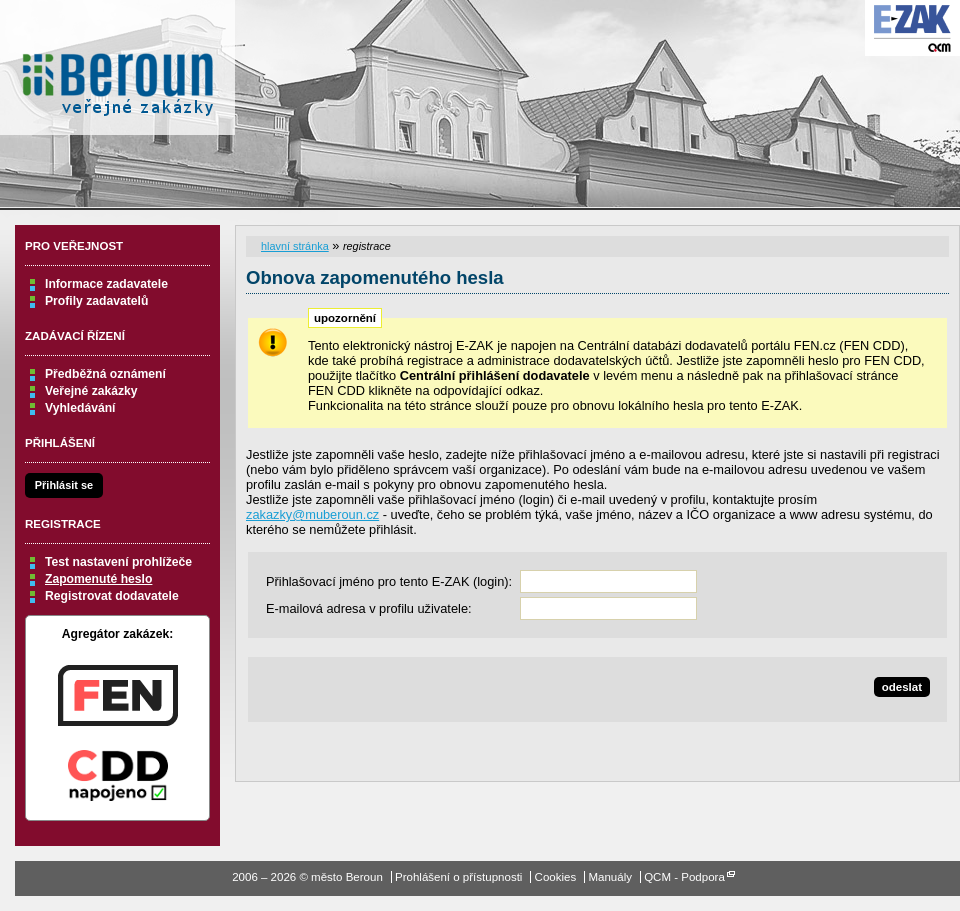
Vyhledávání (80, 408)
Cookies (556, 877)
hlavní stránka (295, 246)
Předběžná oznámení (105, 374)
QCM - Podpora (684, 877)
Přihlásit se (64, 485)
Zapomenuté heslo (98, 579)
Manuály (610, 877)
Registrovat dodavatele (112, 596)
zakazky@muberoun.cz (312, 514)
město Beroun (117, 75)
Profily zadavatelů (96, 301)
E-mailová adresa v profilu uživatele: (369, 608)
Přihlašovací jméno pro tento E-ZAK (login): (389, 581)
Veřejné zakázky (91, 391)
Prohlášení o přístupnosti (458, 877)
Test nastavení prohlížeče (118, 562)
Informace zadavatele (106, 284)
